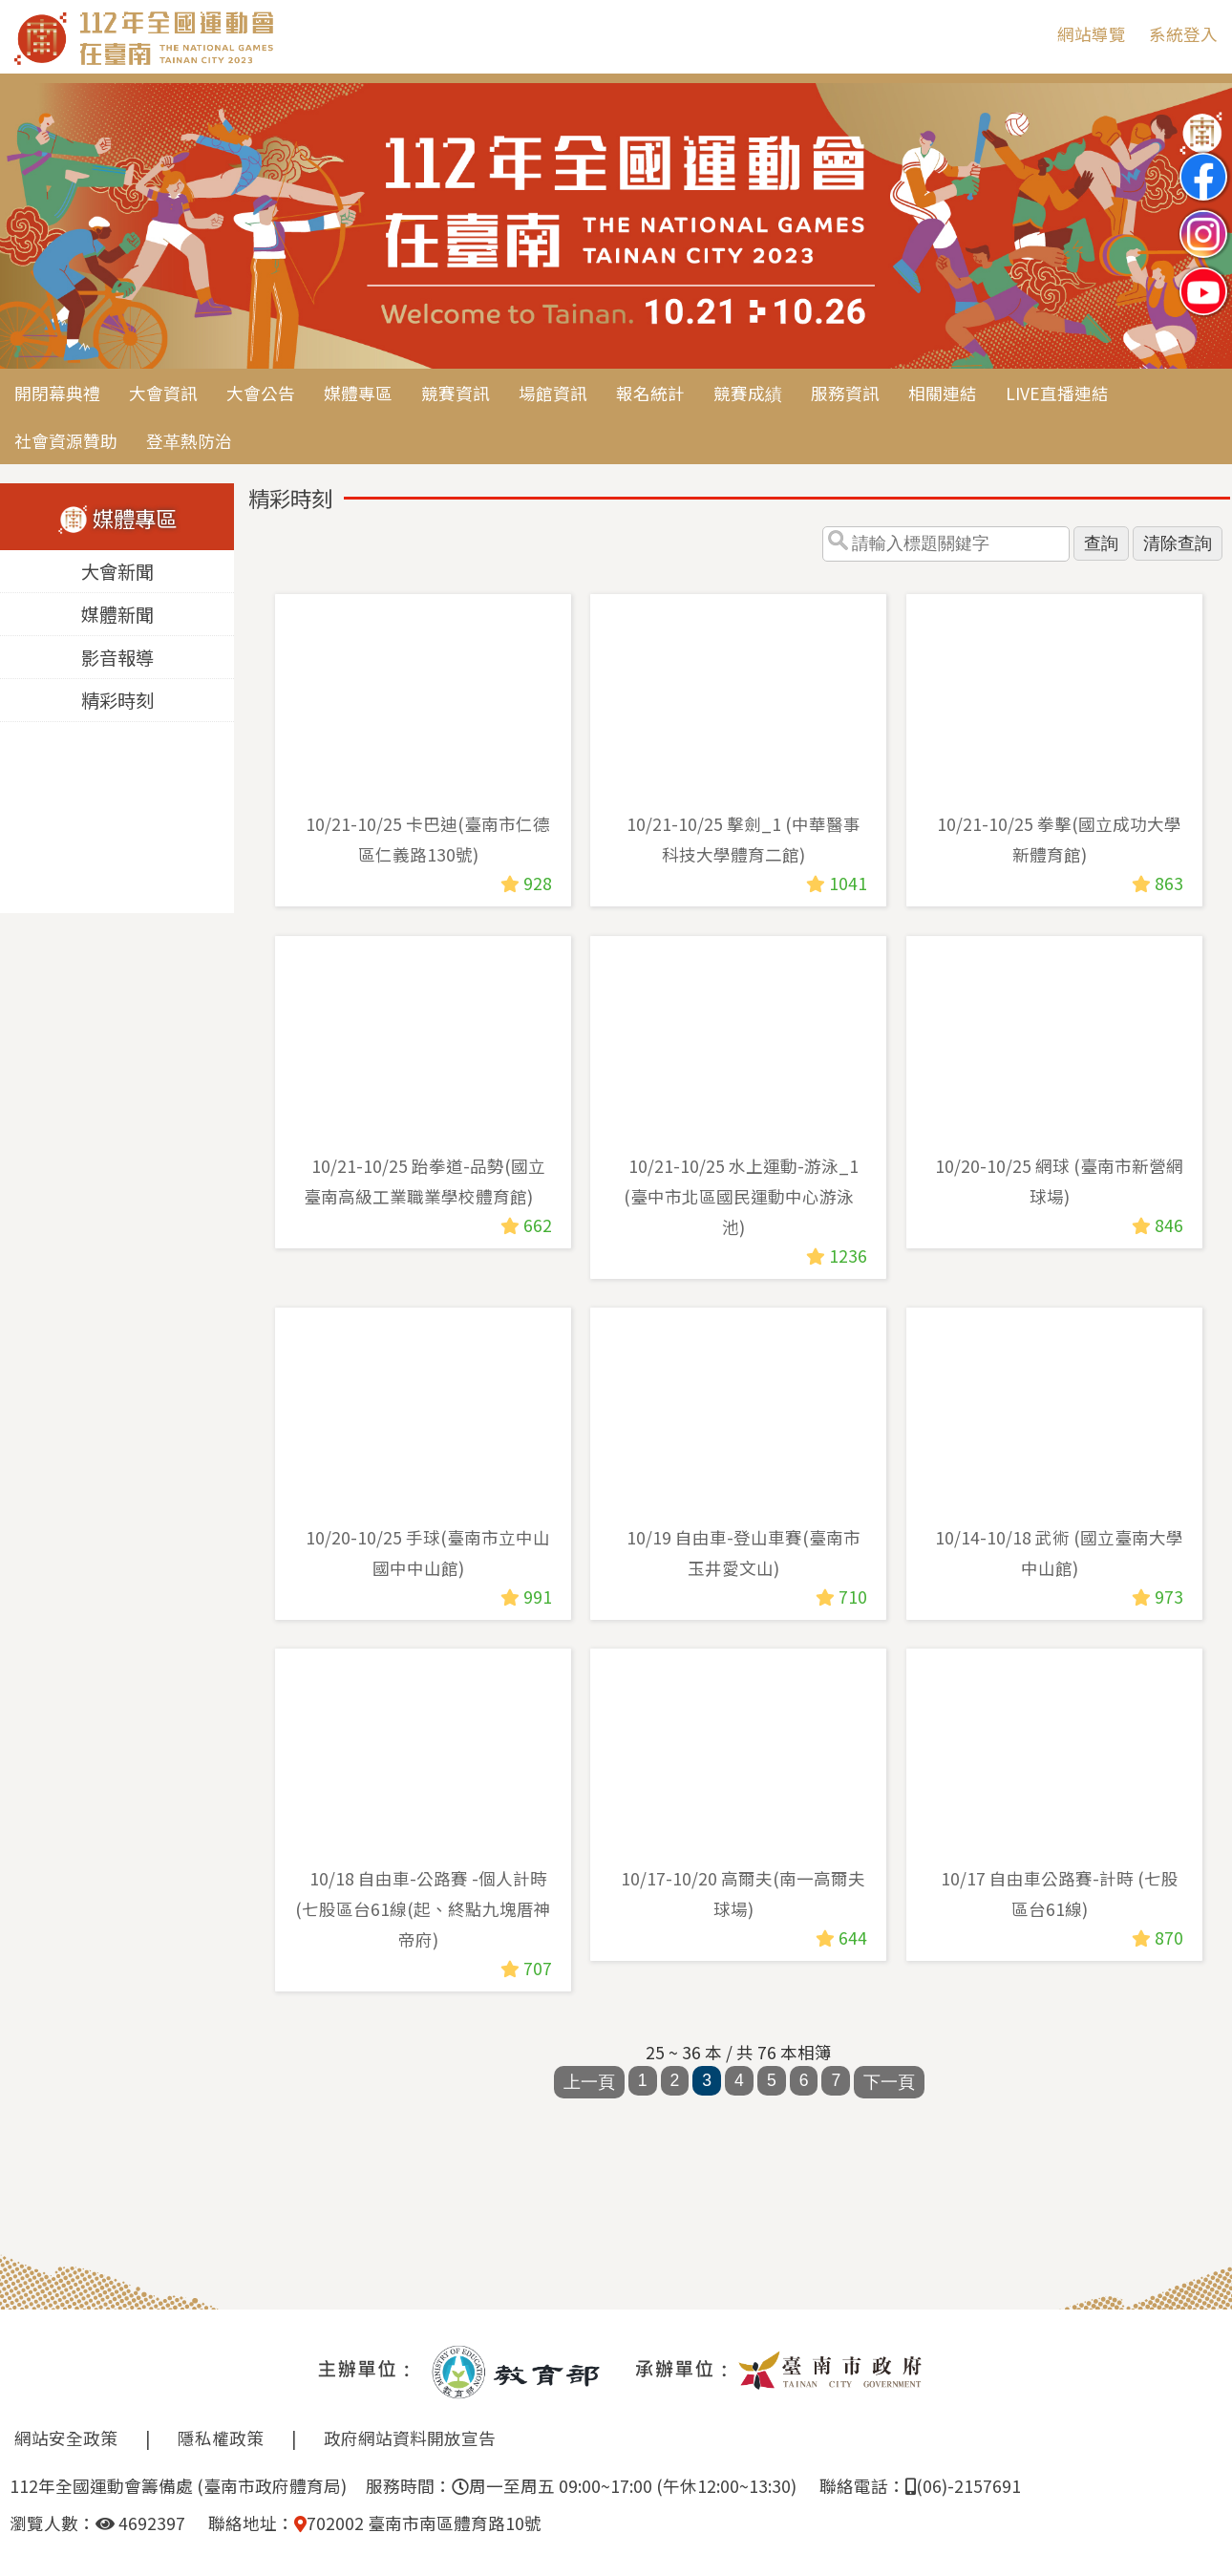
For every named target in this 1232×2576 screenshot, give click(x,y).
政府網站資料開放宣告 (410, 2438)
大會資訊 (163, 393)
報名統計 (650, 393)
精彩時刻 (117, 701)
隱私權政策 (221, 2438)
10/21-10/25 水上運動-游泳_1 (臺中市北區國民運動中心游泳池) (741, 1195)
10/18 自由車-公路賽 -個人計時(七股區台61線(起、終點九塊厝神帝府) (423, 1908)
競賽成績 (747, 393)
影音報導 (117, 658)
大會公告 (260, 393)
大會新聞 (117, 572)
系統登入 (1183, 34)
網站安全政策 (65, 2438)
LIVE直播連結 (1057, 393)
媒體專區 (358, 393)
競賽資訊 (455, 393)
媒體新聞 (117, 615)
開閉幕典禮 (57, 393)
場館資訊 (553, 393)
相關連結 (942, 393)
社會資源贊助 (65, 441)
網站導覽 (1091, 34)
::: (1028, 34)
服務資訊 (845, 393)
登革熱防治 (189, 441)
